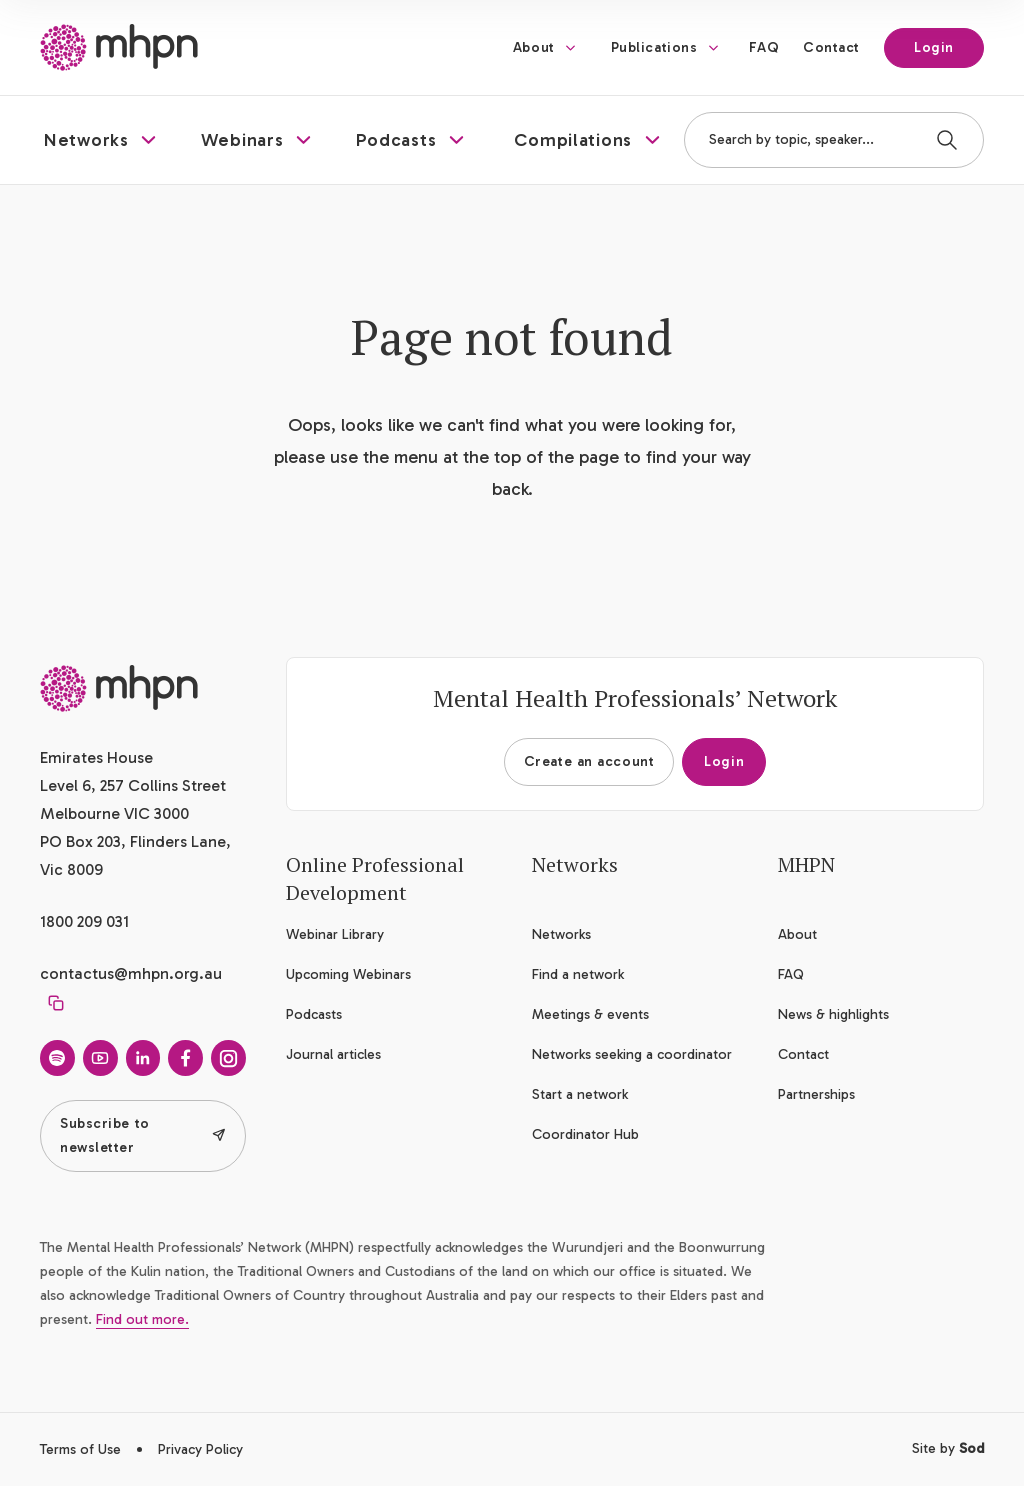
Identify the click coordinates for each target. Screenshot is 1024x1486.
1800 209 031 (84, 921)
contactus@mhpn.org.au (131, 973)
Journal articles (333, 1054)
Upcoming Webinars (348, 974)
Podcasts (314, 1014)
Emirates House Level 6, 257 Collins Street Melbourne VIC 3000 (133, 785)
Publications (654, 47)
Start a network (580, 1094)
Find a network (578, 974)
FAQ (764, 47)
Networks (561, 934)
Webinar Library (335, 934)
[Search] (947, 140)
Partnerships (816, 1094)
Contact (831, 47)
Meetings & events (590, 1014)
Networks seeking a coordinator (632, 1054)
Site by (948, 1448)
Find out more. (142, 1319)
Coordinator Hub (585, 1134)
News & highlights (833, 1014)
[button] (102, 140)
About (534, 47)
